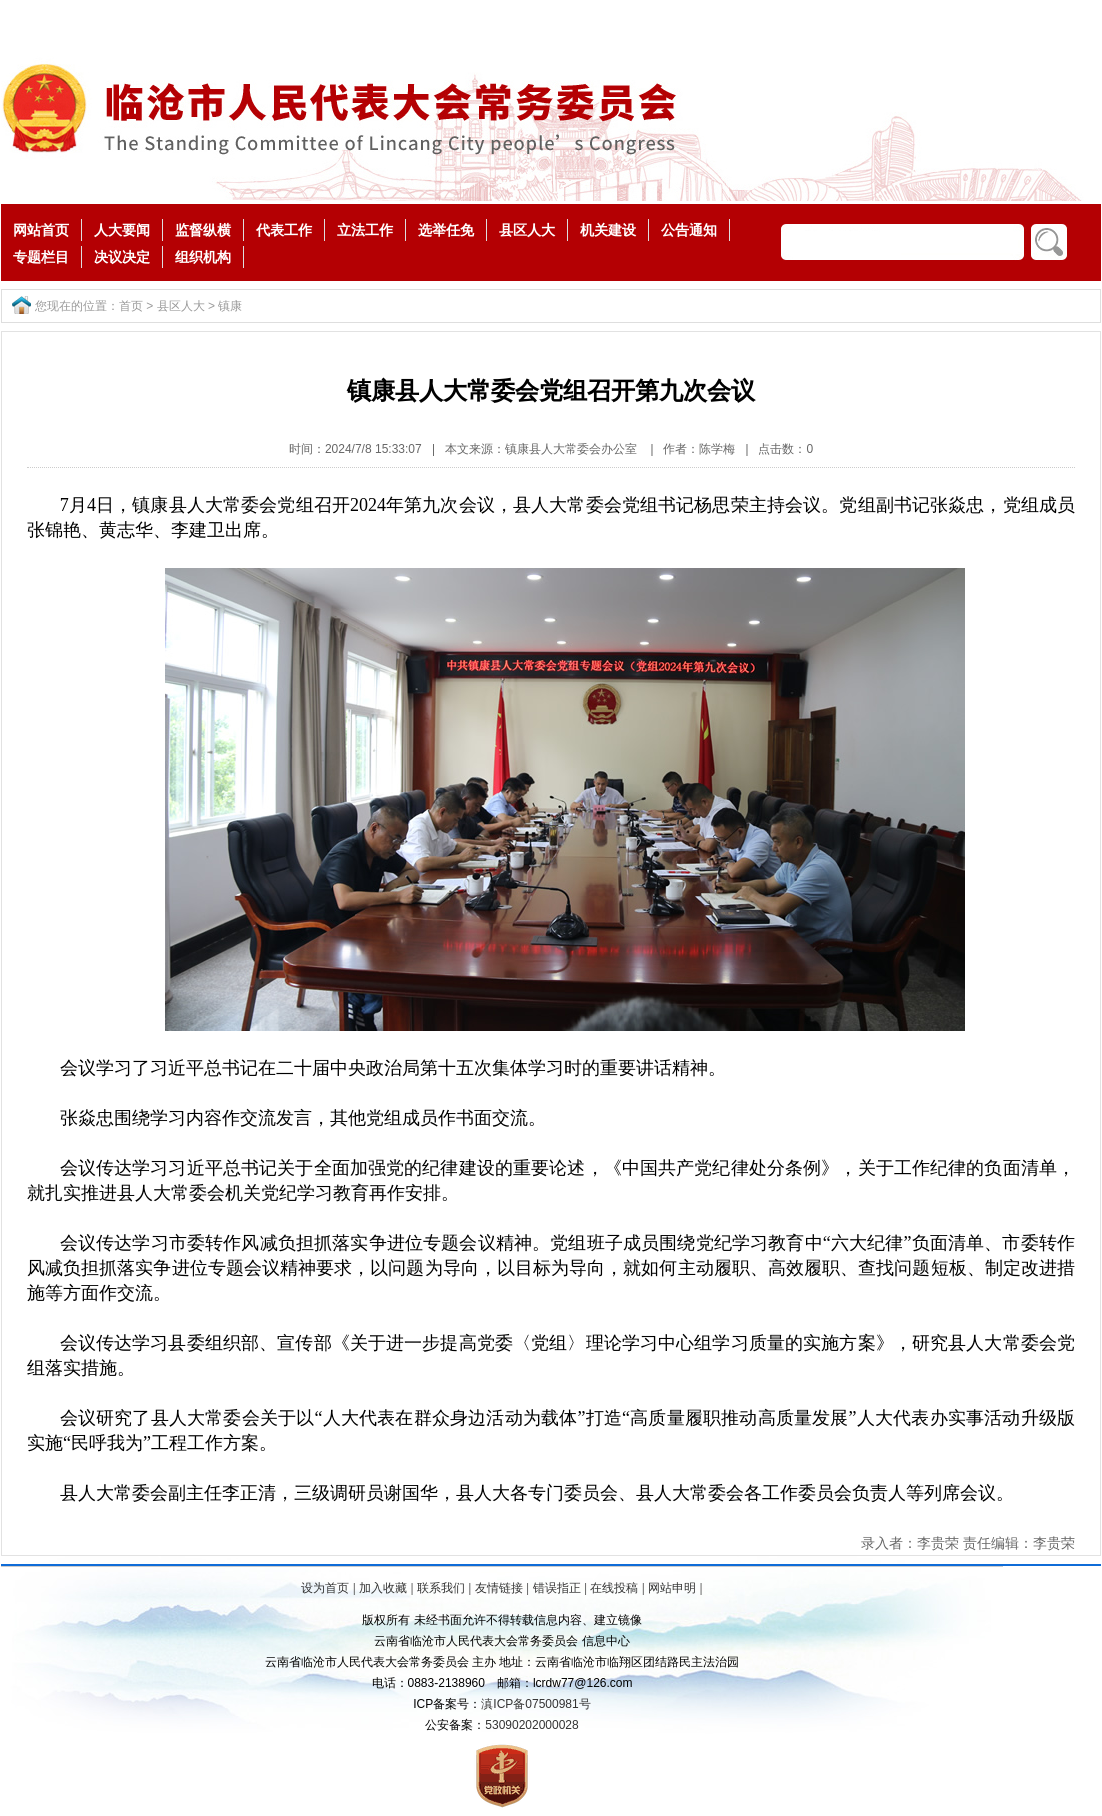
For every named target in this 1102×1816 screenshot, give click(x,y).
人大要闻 (122, 230)
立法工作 (365, 230)
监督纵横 (203, 230)
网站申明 (672, 1588)
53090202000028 (531, 1725)
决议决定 (122, 257)
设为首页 (325, 1588)
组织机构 (203, 257)
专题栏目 (41, 257)
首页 (131, 306)
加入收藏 (383, 1588)
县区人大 (527, 230)
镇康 (230, 306)
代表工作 (284, 230)
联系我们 (441, 1588)
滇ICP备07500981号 (535, 1704)
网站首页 (41, 230)
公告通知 (689, 230)
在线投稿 (614, 1588)
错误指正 (557, 1588)
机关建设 (608, 230)
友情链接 (499, 1588)
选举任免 (446, 230)
